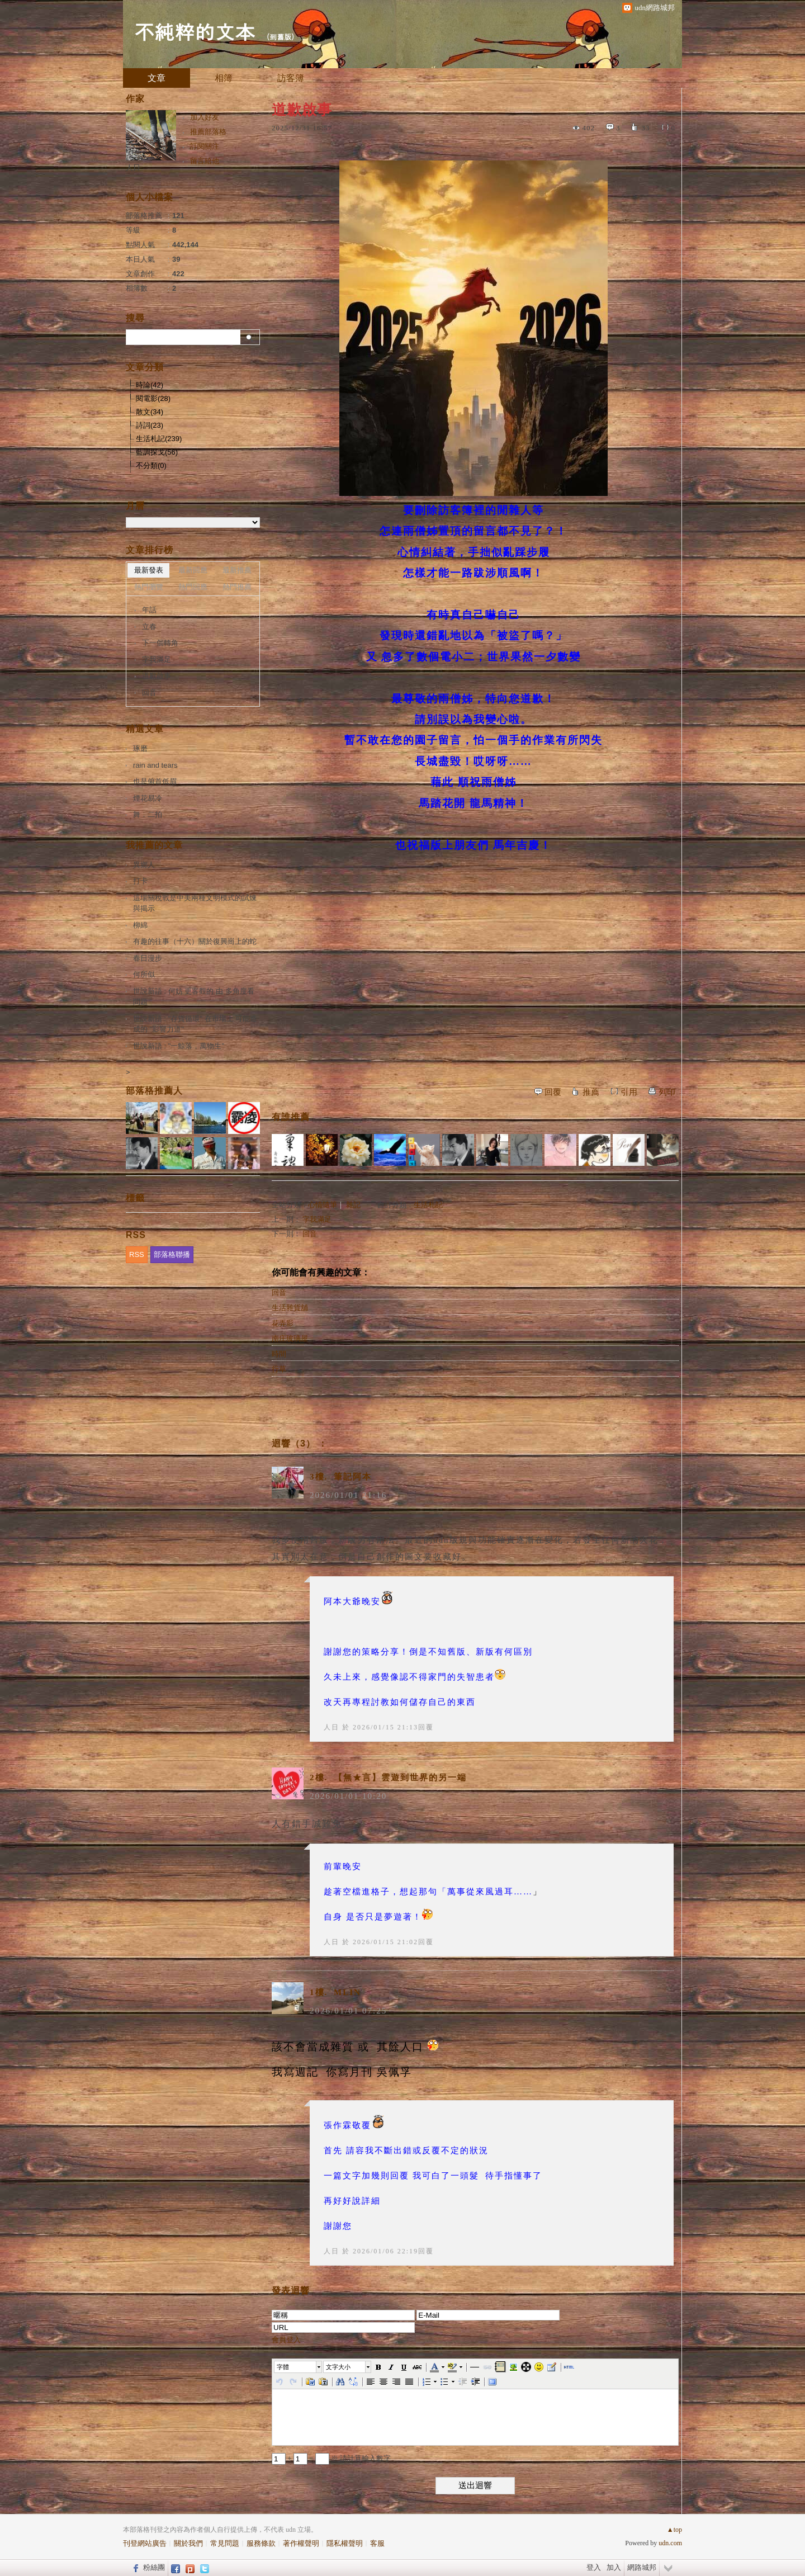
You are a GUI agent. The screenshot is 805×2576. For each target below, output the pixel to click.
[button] (298, 2367)
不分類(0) (151, 465)
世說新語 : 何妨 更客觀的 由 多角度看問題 (193, 996)
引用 (629, 1092)
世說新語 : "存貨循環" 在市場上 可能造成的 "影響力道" (195, 1024)
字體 (283, 2367)
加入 (614, 2567)
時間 (279, 1354)
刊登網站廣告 (145, 2543)
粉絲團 (154, 2567)
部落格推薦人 (154, 1090)
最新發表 (148, 570)
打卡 (140, 881)
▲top (674, 2530)
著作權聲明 (301, 2543)
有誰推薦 (291, 1117)
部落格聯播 (172, 1254)
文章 (156, 78)
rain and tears (155, 765)
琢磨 (140, 748)
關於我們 (188, 2543)
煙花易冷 (147, 798)
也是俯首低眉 (155, 781)
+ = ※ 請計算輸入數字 (331, 2458)
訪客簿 (290, 78)
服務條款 (261, 2543)
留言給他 (204, 161)
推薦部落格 (208, 131)
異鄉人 (144, 865)
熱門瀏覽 (148, 587)
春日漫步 (147, 958)
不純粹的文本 (194, 31)
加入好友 (204, 117)
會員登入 (286, 2340)
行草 (279, 1369)
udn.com (670, 2543)
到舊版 (280, 36)
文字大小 (338, 2367)
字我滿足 (317, 1219)
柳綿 (140, 925)
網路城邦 (641, 2567)
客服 (377, 2543)
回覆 (552, 1092)
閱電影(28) (153, 398)
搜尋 (250, 337)
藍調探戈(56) (157, 452)
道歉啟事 (156, 676)
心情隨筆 (322, 1204)
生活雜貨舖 (290, 1307)
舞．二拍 (147, 814)
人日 (331, 1727)
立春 (149, 626)
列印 (667, 1092)
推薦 (591, 1092)
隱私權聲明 (344, 2543)
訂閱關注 (204, 146)
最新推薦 (237, 570)
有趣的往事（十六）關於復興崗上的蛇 (195, 941)
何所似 (144, 974)
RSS (136, 1254)
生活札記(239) (159, 438)
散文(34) (149, 412)
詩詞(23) (149, 425)
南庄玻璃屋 (290, 1338)
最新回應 (192, 570)
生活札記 (428, 1204)
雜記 (353, 1204)
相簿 (224, 78)
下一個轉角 (160, 643)
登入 (593, 2567)
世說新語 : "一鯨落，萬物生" (178, 1046)
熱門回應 (192, 587)
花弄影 (282, 1323)
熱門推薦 (237, 587)
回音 (309, 1234)
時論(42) (149, 385)
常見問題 (224, 2543)
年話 (149, 610)
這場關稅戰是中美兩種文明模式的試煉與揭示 (195, 903)
